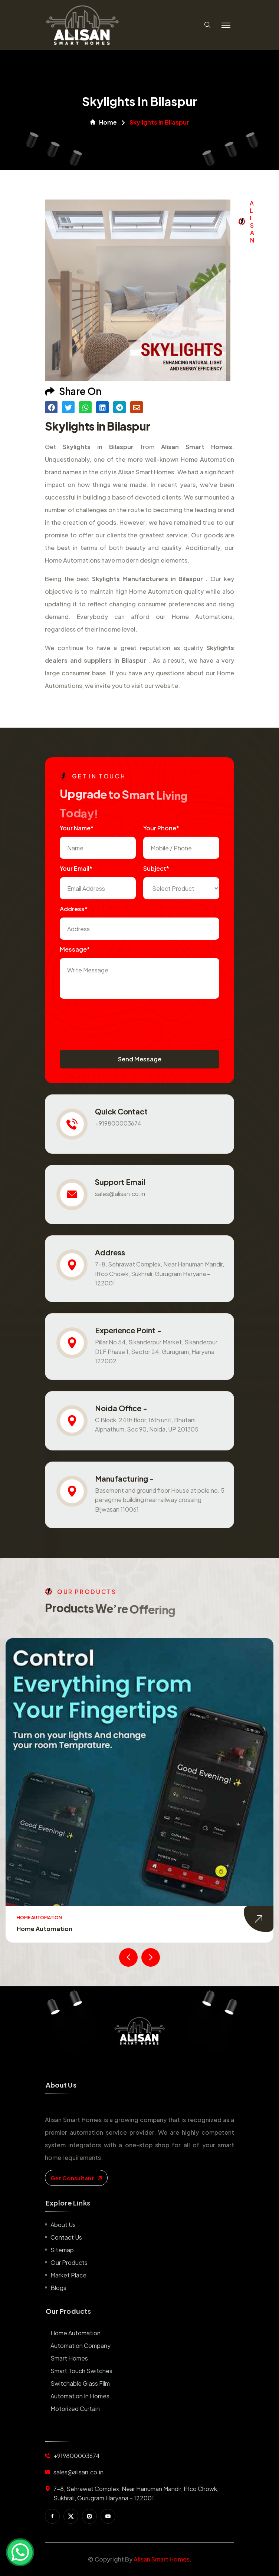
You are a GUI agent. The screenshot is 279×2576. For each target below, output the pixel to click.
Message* (75, 949)
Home (103, 122)
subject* (156, 868)
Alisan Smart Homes (162, 2559)
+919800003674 (118, 1123)
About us (63, 2225)
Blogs (58, 2288)
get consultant (76, 2177)
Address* (74, 909)
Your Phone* (161, 828)
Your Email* (76, 868)
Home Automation (44, 1929)
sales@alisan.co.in (120, 1194)
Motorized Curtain (75, 2408)
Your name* (76, 828)
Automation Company (80, 2345)
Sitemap (62, 2250)
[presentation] (116, 1020)
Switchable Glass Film (80, 2383)
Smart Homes (69, 2358)
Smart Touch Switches (81, 2371)
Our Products (69, 2262)
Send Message (139, 1059)
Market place (68, 2275)
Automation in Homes (79, 2396)
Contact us (66, 2237)
